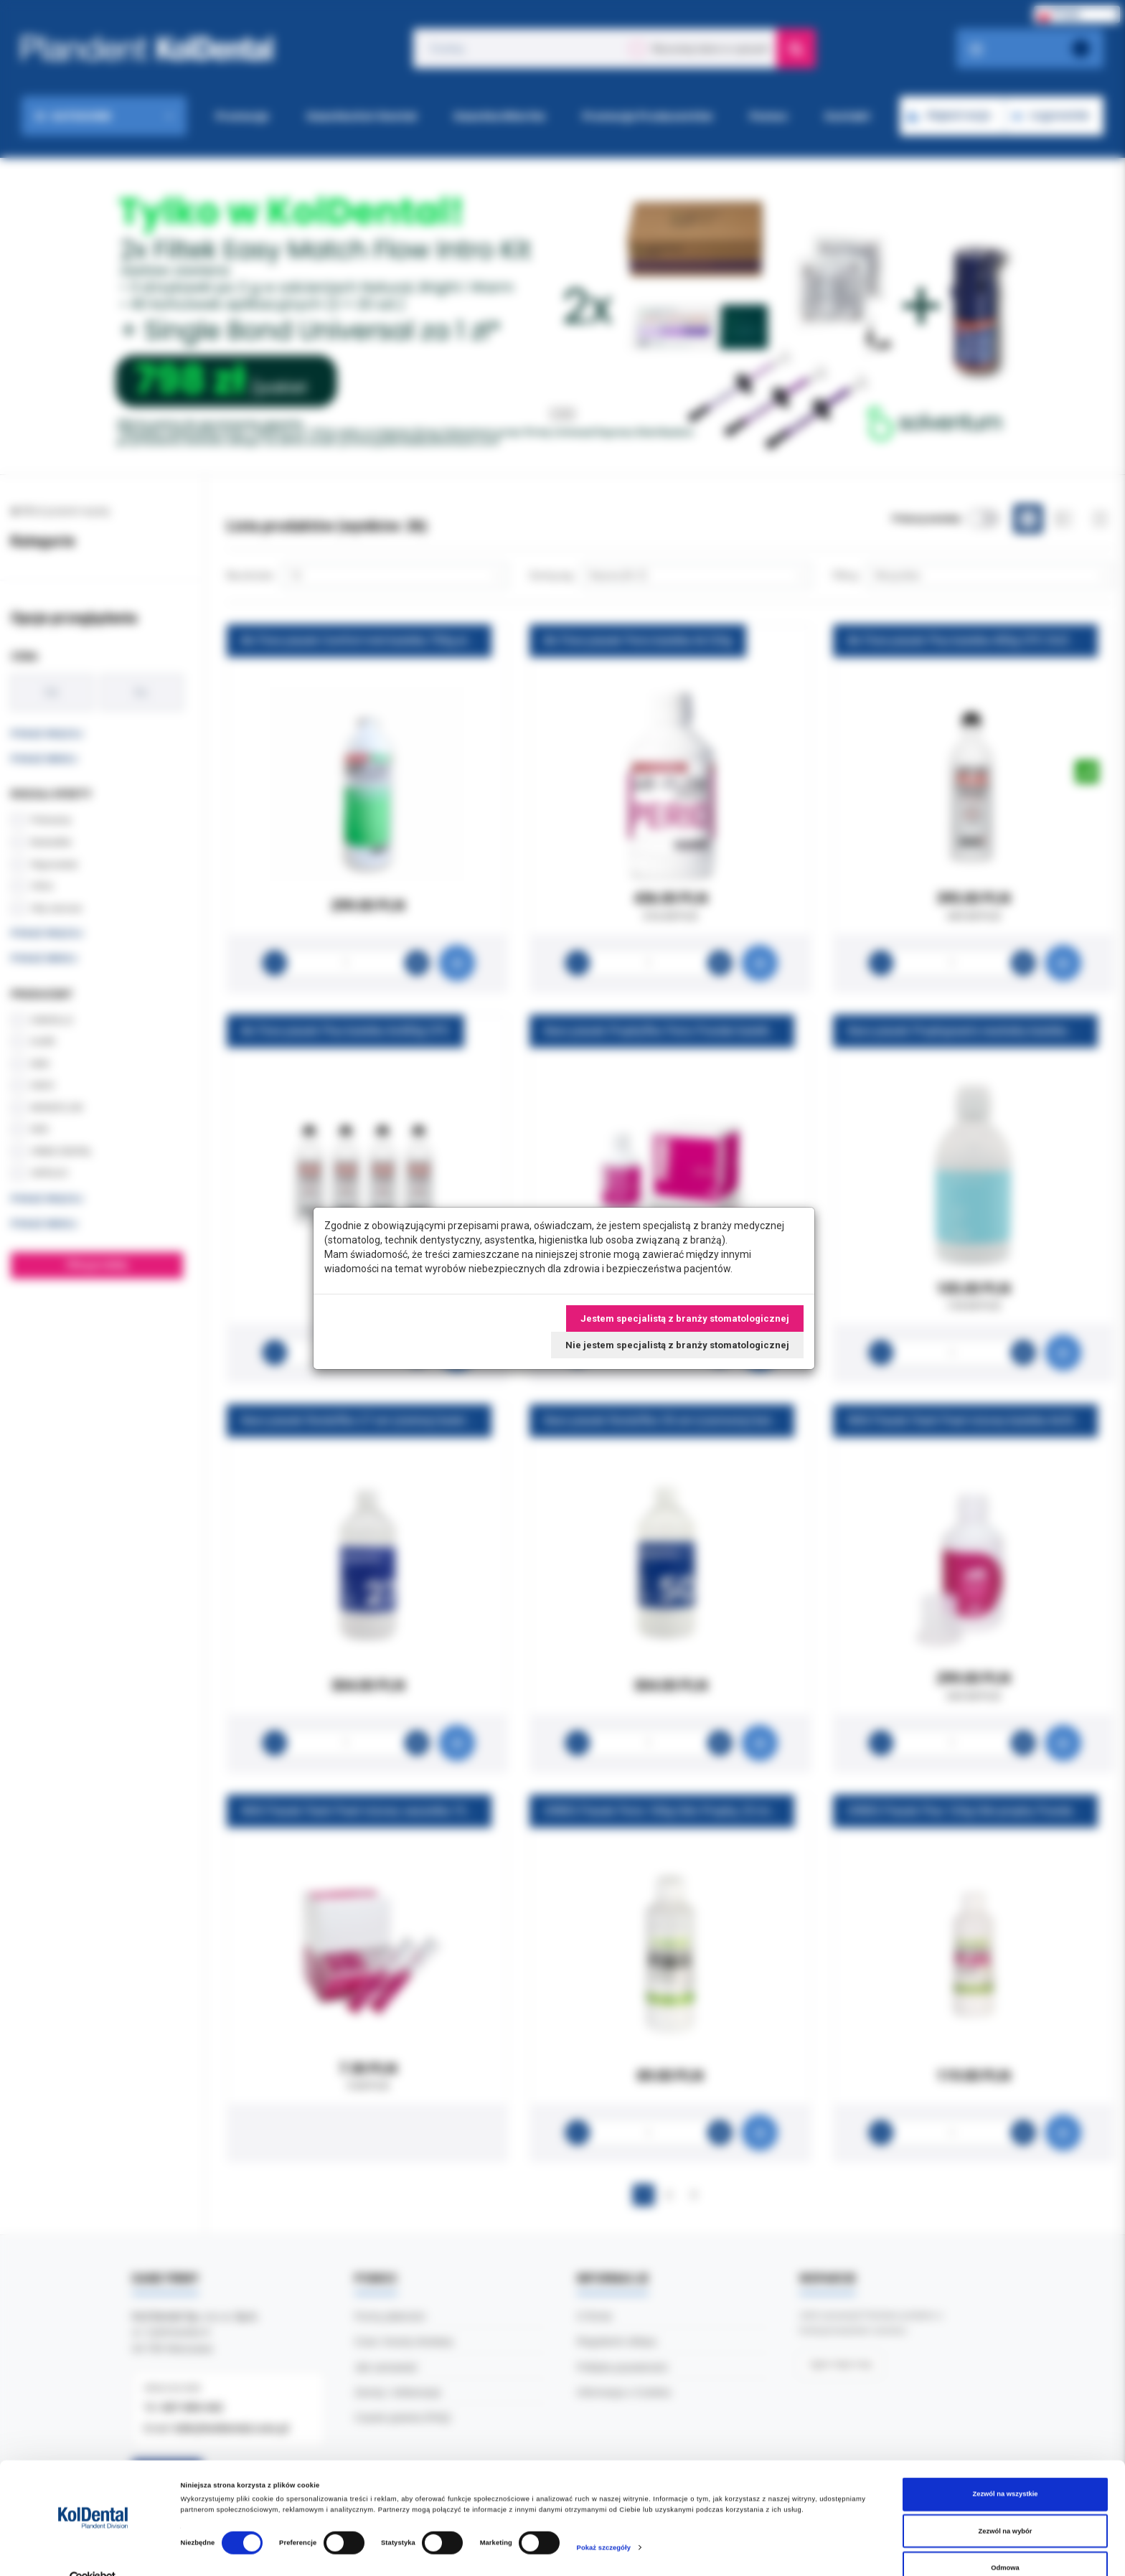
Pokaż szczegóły (604, 2521)
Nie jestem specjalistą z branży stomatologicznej (677, 1345)
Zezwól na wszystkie (1004, 2468)
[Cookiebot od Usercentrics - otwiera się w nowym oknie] (93, 2552)
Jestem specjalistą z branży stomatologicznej (684, 1318)
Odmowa (1005, 2542)
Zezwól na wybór (1005, 2505)
